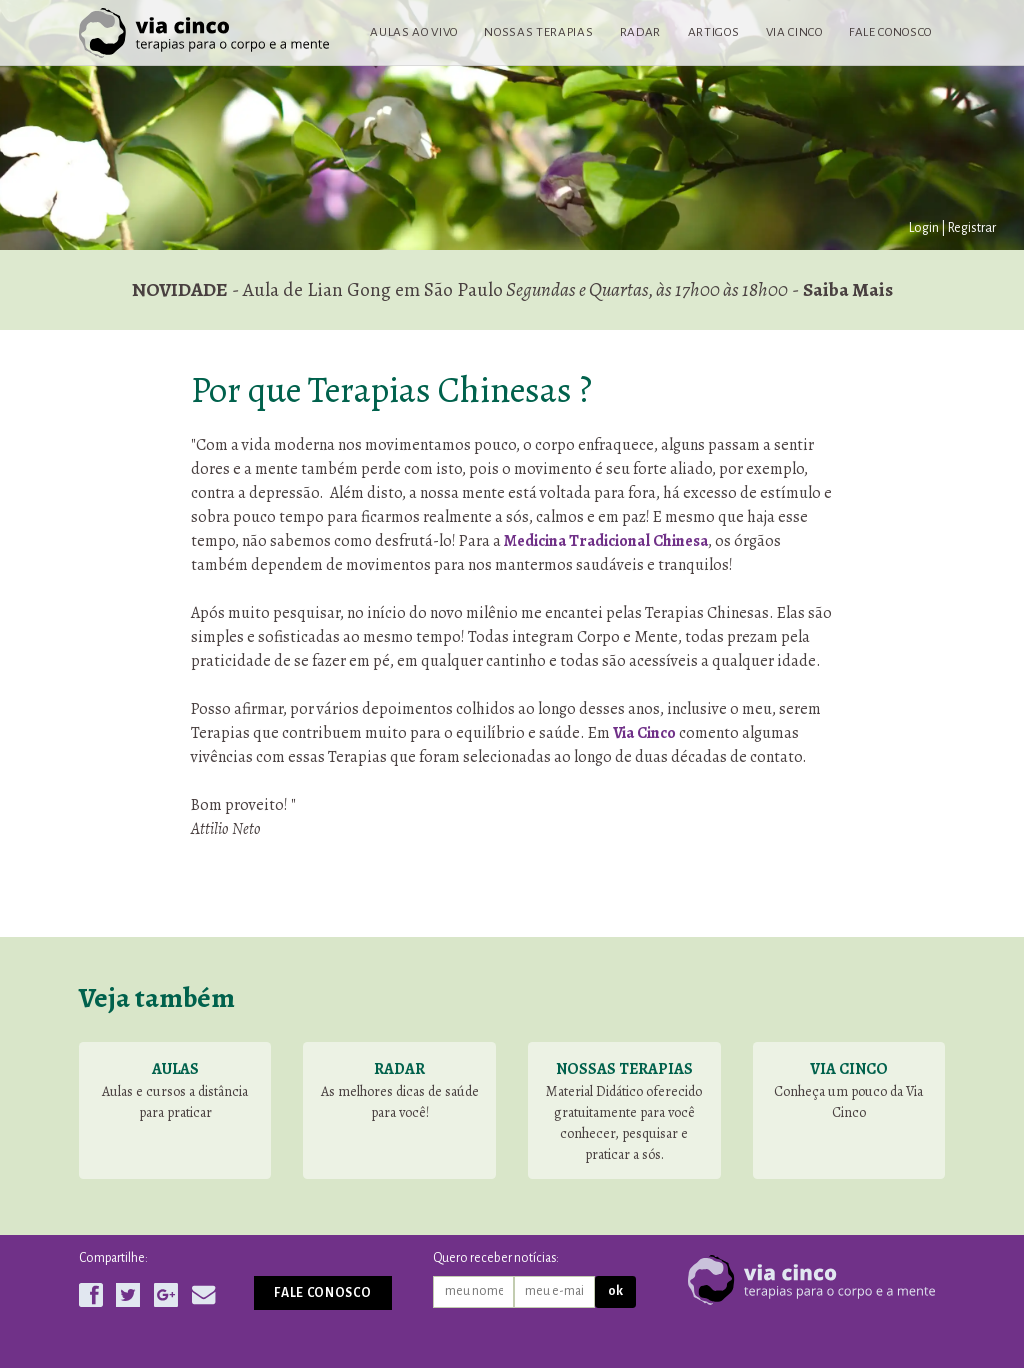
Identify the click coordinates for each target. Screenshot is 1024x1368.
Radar (640, 32)
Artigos (714, 32)
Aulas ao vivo (414, 32)
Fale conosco (890, 32)
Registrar (972, 228)
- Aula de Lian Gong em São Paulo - (512, 289)
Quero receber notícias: (496, 1258)
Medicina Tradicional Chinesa (606, 541)
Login (924, 228)
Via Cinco (794, 32)
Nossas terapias (538, 32)
